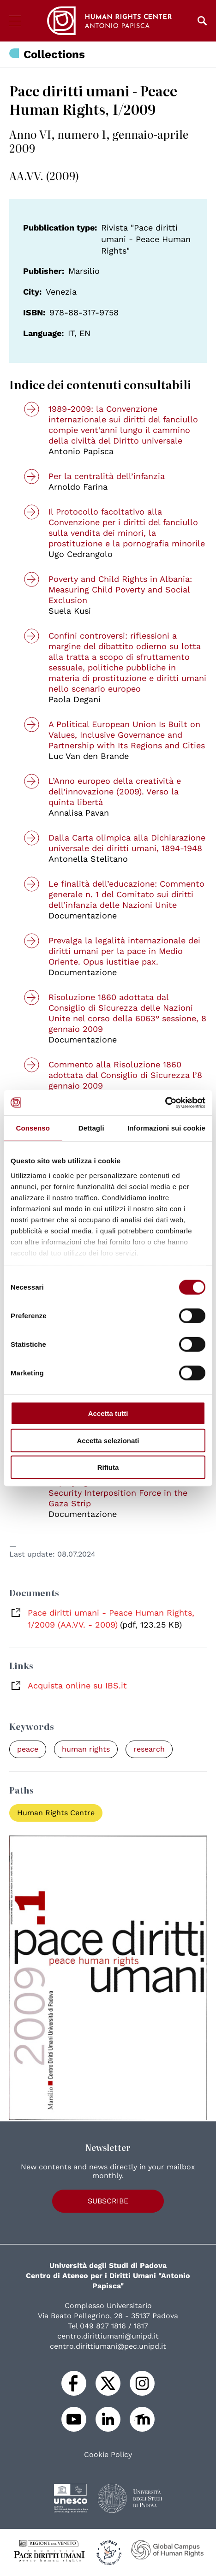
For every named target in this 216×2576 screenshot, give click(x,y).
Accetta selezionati (108, 1440)
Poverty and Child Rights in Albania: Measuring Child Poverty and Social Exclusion (120, 589)
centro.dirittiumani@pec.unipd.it (108, 2346)
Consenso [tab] (33, 1128)
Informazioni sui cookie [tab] (166, 1128)
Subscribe (108, 2201)
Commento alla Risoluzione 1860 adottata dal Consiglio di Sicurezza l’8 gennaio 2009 (125, 1075)
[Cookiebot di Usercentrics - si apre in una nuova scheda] (165, 1102)
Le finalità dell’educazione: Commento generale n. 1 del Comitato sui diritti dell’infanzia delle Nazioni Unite (126, 894)
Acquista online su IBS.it (77, 1685)
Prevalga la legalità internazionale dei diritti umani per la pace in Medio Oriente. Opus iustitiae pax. (124, 951)
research (149, 1749)
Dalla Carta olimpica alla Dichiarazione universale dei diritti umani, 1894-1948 (126, 843)
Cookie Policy (108, 2454)
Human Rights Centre (56, 1812)
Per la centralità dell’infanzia (106, 476)
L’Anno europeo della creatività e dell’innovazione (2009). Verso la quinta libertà (114, 791)
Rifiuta (108, 1467)
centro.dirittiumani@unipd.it (108, 2336)
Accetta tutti (108, 1413)
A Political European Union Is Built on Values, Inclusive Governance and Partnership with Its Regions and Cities (126, 734)
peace (27, 1749)
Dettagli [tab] (91, 1128)
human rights (86, 1749)
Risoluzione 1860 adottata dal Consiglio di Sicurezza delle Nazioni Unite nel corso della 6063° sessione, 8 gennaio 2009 (127, 1013)
